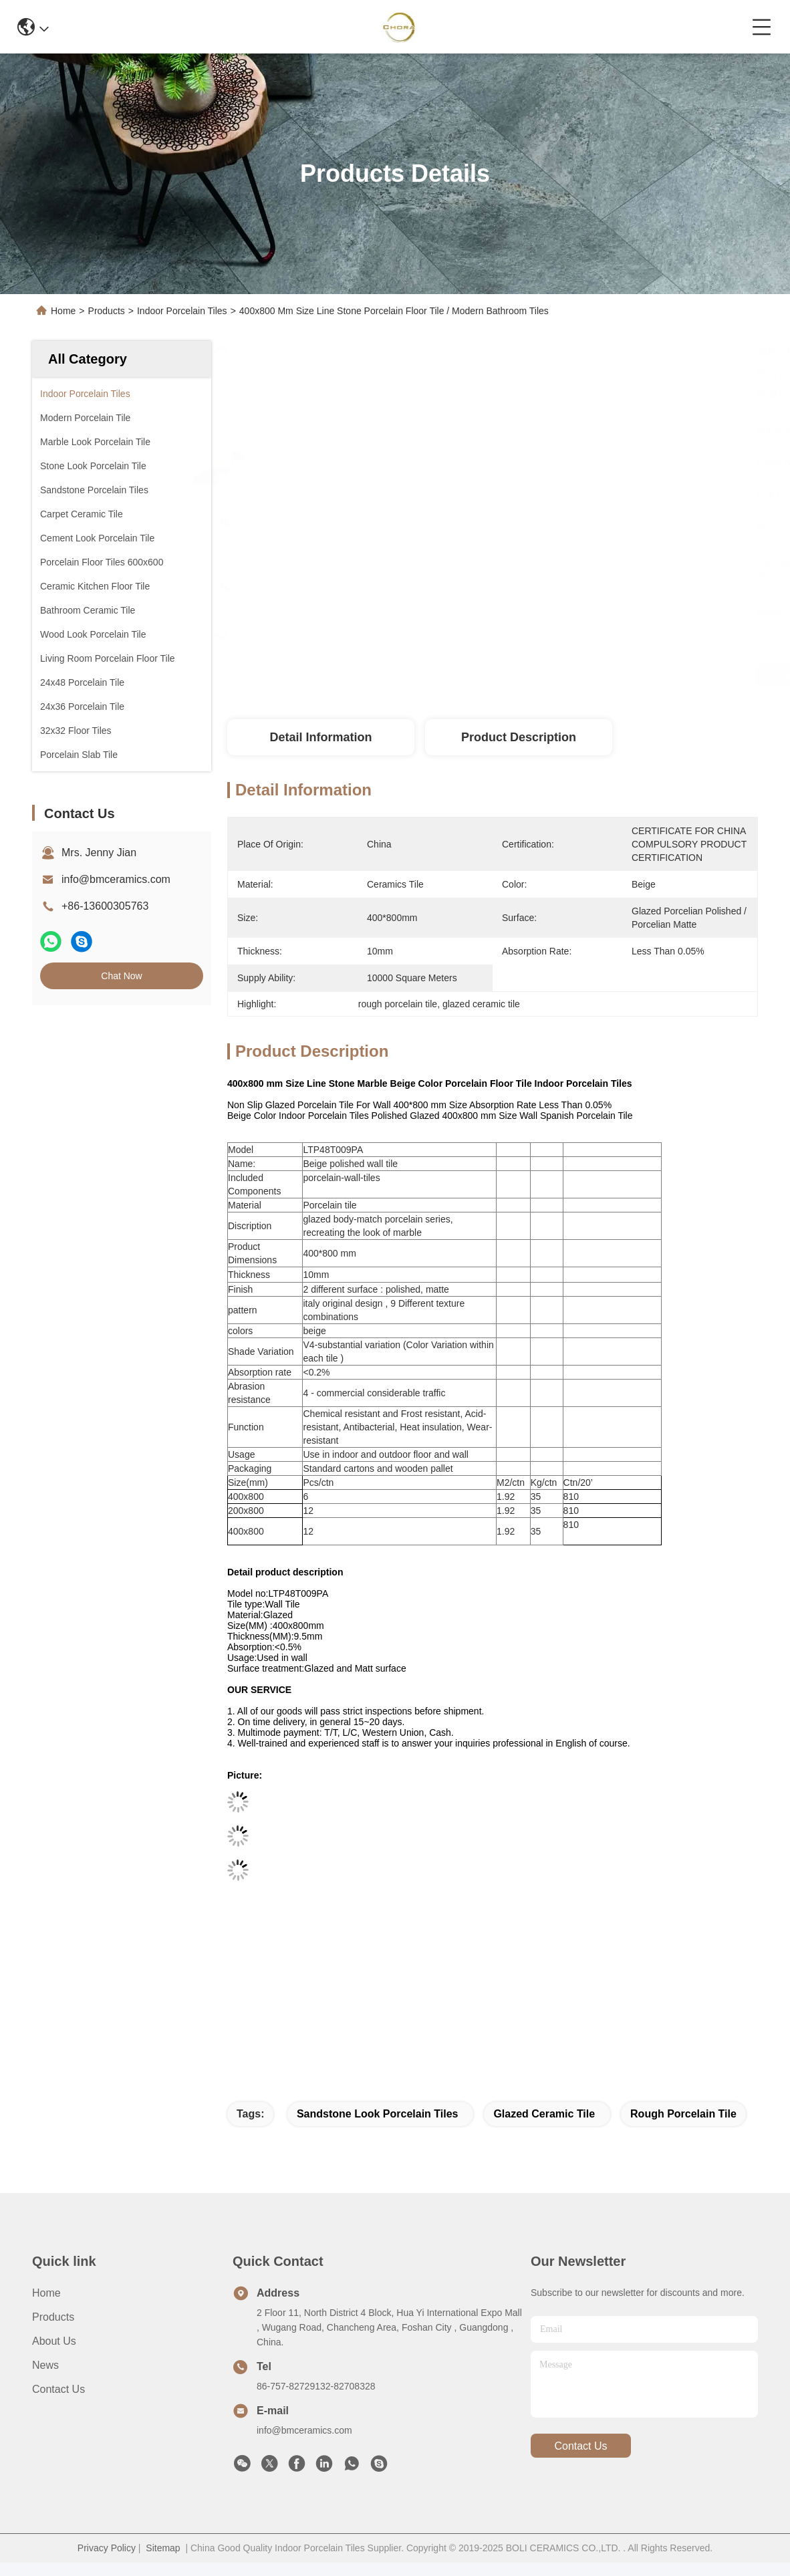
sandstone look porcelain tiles (377, 2113)
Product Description (518, 737)
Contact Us (58, 2389)
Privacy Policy (107, 2548)
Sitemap (163, 2548)
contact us (580, 2446)
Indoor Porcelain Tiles (182, 310)
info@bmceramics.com (115, 879)
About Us (54, 2341)
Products (106, 310)
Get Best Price (603, 675)
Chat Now (121, 976)
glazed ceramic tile (544, 2113)
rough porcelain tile (683, 2113)
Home (63, 310)
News (45, 2365)
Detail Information (320, 737)
